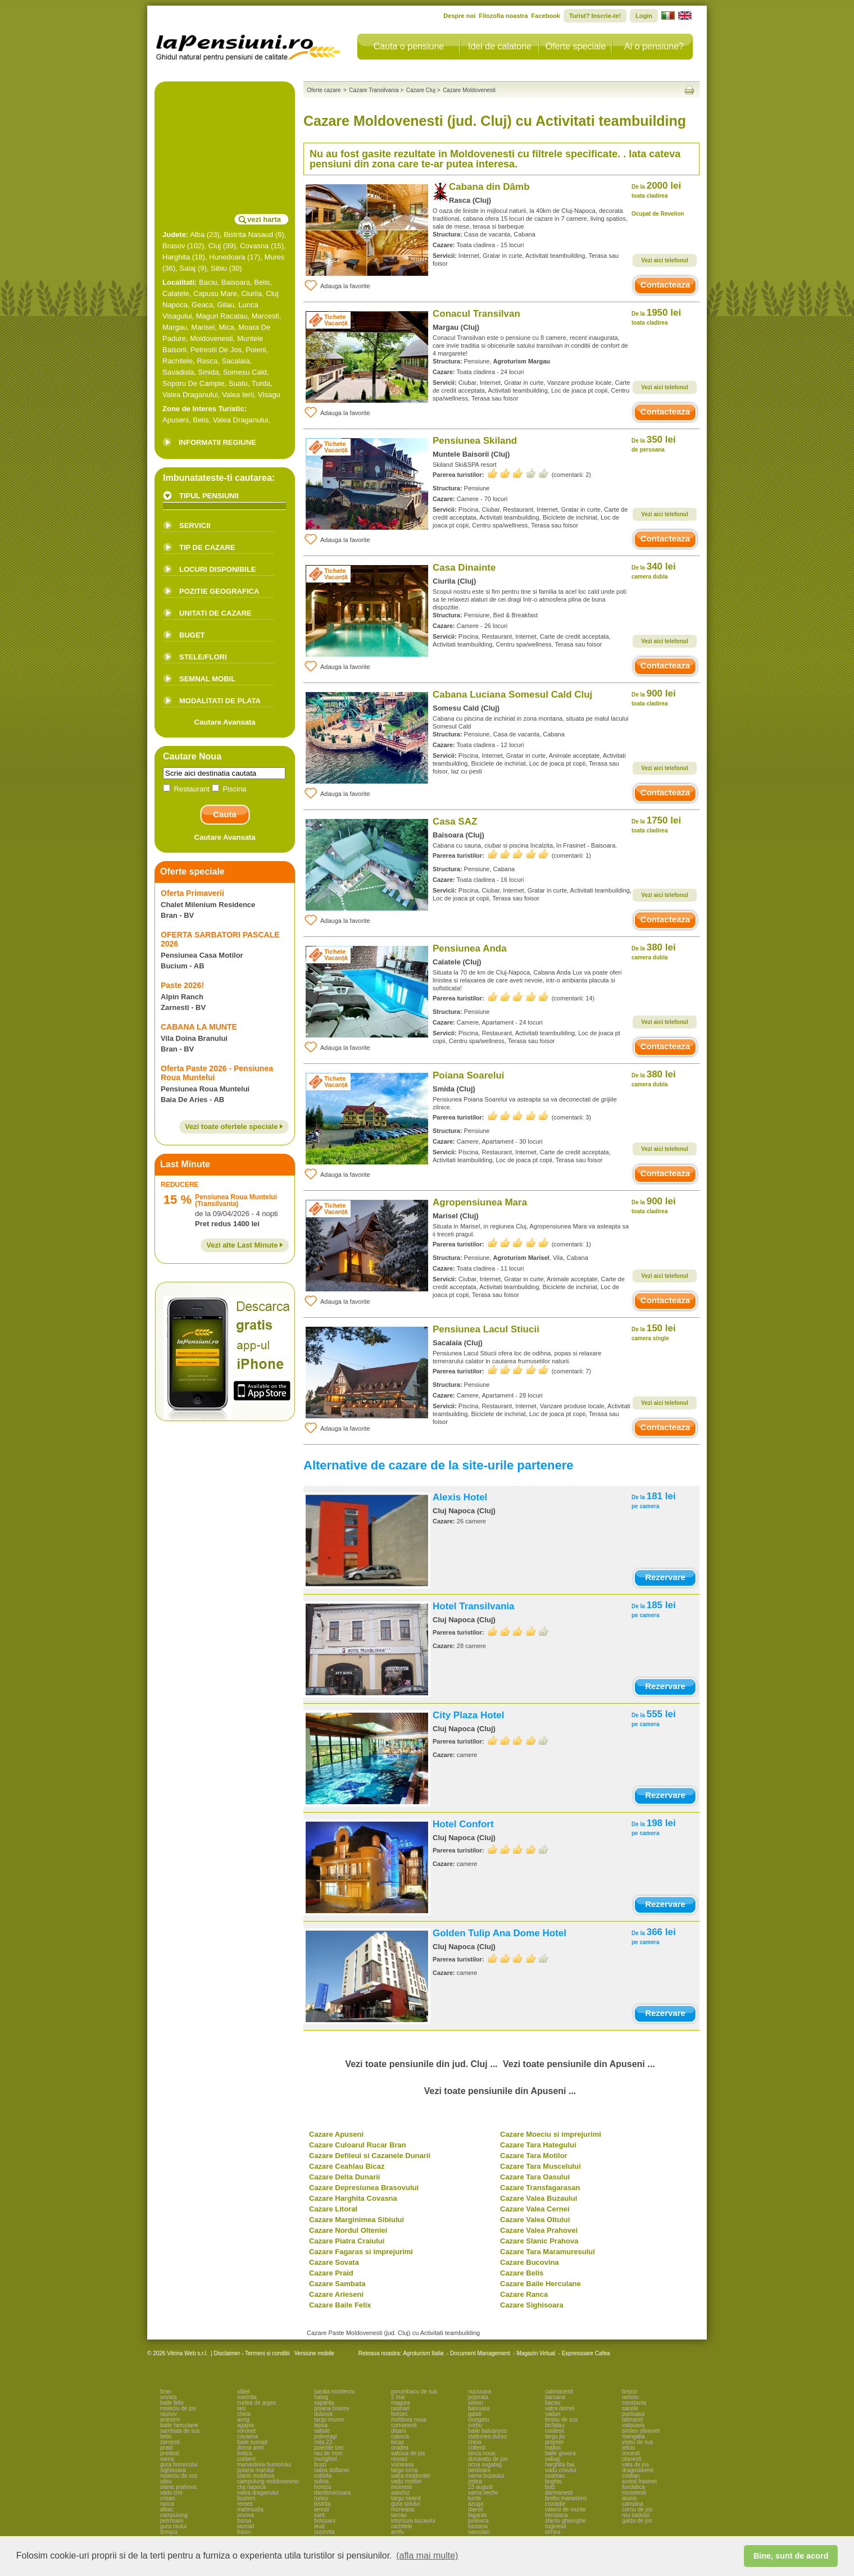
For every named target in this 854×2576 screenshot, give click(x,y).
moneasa (402, 2509)
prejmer (554, 2442)
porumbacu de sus (414, 2391)
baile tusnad (252, 2442)
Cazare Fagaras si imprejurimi (361, 2251)
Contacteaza (665, 284)
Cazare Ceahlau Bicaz (346, 2166)
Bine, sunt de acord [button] (791, 2555)
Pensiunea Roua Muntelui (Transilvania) (236, 1200)
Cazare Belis (521, 2273)
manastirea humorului (264, 2464)
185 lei (654, 1609)
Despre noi (459, 15)
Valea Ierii (238, 394)
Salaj (187, 268)
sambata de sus (180, 2431)
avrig (243, 2419)
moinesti (401, 2487)
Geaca (202, 305)
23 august (480, 2487)
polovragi (325, 2436)
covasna (247, 2436)
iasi (241, 2408)
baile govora (560, 2453)
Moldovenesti (211, 338)
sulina (321, 2481)
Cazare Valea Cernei (535, 2209)
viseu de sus (637, 2442)
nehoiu (630, 2397)
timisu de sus (561, 2419)
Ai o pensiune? (654, 46)
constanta (634, 2403)
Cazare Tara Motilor (533, 2155)
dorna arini (250, 2448)
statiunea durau (487, 2436)
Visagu (269, 394)
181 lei (654, 1500)
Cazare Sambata (337, 2283)
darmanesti (559, 2492)
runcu (321, 2498)
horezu (322, 2487)
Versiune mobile (313, 2353)
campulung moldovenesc (268, 2481)
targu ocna (404, 2470)
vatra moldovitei (410, 2476)
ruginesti (555, 2526)
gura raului (173, 2526)
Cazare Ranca (524, 2294)
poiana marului (255, 2470)
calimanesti (559, 2391)
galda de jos (637, 2521)
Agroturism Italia (423, 2353)
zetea (474, 2481)
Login (643, 15)
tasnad (245, 2526)
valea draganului (257, 2492)
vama (167, 2459)
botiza (244, 2453)
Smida (208, 372)
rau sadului (635, 2515)
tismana (478, 2526)
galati (474, 2414)
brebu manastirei (566, 2498)
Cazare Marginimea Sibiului (356, 2219)
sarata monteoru (334, 2391)
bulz (550, 2487)
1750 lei (656, 824)
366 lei (654, 1936)
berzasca (556, 2515)
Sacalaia (236, 361)
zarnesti (170, 2442)
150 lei (654, 1332)
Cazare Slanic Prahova (539, 2241)
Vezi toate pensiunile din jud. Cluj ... (421, 2064)
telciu (628, 2448)
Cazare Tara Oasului (535, 2177)
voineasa (402, 2464)
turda (474, 2498)
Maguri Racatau (222, 316)
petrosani (171, 2521)
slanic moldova (255, 2476)
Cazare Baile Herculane (540, 2283)
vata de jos (635, 2464)
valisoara (633, 2425)
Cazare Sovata (334, 2262)
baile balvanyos (487, 2431)
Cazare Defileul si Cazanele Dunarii (369, 2155)
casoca (400, 2436)
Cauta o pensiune (409, 46)
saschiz (400, 2492)
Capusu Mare (215, 293)
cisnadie (555, 2504)
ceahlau (555, 2476)
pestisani (479, 2470)
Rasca (207, 361)
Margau (174, 327)
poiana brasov (331, 2408)
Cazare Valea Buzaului (538, 2198)
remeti (245, 2504)
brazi (320, 2464)
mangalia (633, 2436)
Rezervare (665, 1577)
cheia (244, 2414)
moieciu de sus (179, 2476)
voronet (246, 2431)
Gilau (225, 305)
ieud (319, 2526)
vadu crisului (560, 2470)
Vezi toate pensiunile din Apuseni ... (579, 2064)
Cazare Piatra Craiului (346, 2241)
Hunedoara (227, 257)
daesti (475, 2509)
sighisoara (173, 2470)
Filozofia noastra (503, 15)
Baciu (208, 282)
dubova (323, 2414)
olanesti (631, 2459)
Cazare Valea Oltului (535, 2219)
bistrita (322, 2504)
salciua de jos (408, 2453)
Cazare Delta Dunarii (344, 2177)
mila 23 (323, 2442)
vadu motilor (406, 2481)
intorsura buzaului (413, 2521)
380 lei (654, 951)
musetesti (634, 2492)
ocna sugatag (485, 2464)
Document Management (480, 2353)
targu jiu (555, 2436)
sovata (168, 2397)
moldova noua (408, 2419)
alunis (629, 2498)
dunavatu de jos (488, 2459)
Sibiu (219, 268)
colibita (322, 2476)
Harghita (176, 257)
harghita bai (559, 2464)
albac (167, 2509)
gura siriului (405, 2504)
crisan (167, 2498)
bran (165, 2391)
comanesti (404, 2425)
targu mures (329, 2419)
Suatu (238, 383)
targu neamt (406, 2498)
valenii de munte (565, 2509)
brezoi (629, 2391)
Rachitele (177, 361)
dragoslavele (638, 2470)
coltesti (476, 2448)
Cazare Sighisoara (532, 2305)
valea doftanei (331, 2470)
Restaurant (187, 789)
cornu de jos (637, 2509)
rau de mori (328, 2453)
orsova (245, 2515)
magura (400, 2403)
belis (166, 2436)
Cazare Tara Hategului (538, 2145)
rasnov (168, 2414)
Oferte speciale (576, 46)
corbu (475, 2425)
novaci (399, 2459)
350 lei (654, 443)
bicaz (397, 2442)
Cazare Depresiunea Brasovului (364, 2187)
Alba (197, 234)
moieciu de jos (178, 2408)
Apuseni (175, 420)
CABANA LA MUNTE (199, 1026)
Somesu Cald (245, 372)
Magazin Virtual (536, 2353)
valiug (552, 2459)
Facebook (546, 15)
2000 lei (656, 189)
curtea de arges (256, 2403)
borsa (244, 2521)
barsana (555, 2397)
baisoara (478, 2408)
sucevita (324, 2532)
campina (632, 2504)
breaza (169, 2532)
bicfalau (554, 2425)
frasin (244, 2532)
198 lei (654, 1827)
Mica (226, 327)
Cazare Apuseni (336, 2134)
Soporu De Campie (193, 383)
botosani (324, 2521)
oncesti (631, 2453)
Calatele (175, 293)
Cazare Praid (331, 2273)
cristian (631, 2476)
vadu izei (171, 2492)
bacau (552, 2403)
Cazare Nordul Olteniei (348, 2230)
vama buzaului (486, 2476)
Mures (274, 257)
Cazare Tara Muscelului (540, 2166)
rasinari (400, 2408)
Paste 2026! (182, 985)
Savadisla (178, 372)
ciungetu (478, 2419)
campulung (174, 2515)
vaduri (552, 2414)
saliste (322, 2431)
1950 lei (656, 316)
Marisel (203, 327)
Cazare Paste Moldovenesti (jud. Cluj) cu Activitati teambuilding (393, 2332)
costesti (554, 2431)
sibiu (166, 2481)
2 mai (398, 2397)
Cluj (214, 246)
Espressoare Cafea (586, 2353)
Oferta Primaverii (192, 893)
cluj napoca (251, 2487)
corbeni (246, 2459)
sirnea (552, 2532)
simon (475, 2403)
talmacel (632, 2419)
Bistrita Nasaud (248, 234)
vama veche (483, 2492)
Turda (261, 383)
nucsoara (479, 2391)
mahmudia (250, 2509)
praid (166, 2448)
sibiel (243, 2391)
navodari (478, 2532)
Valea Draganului (190, 394)
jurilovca (478, 2521)
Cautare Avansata (225, 722)
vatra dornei (560, 2408)
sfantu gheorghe (565, 2521)
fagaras (477, 2515)
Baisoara (235, 282)
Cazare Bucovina (529, 2262)
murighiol (325, 2459)
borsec (399, 2414)
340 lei (654, 570)
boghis (553, 2481)
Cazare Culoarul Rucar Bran (357, 2145)
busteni (246, 2498)
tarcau (399, 2515)
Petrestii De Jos (216, 349)
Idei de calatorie (500, 46)
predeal (169, 2453)
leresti (321, 2509)
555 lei (654, 1718)
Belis (262, 282)
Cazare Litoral (333, 2209)
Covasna (254, 246)
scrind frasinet (639, 2481)
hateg (321, 2397)
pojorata (478, 2397)
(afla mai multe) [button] (427, 2555)
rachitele (401, 2526)
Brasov (173, 246)
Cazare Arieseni (336, 2294)
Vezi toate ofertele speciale (234, 1126)
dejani (398, 2431)
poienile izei (328, 2448)
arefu (397, 2532)
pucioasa (633, 2414)
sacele (630, 2408)
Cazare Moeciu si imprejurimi (550, 2134)
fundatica (633, 2487)
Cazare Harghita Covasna (353, 2198)
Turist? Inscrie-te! (595, 15)
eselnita (246, 2397)
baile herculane (179, 2425)
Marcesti (265, 316)
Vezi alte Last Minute (244, 1245)
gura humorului (179, 2464)
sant (319, 2515)
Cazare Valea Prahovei (539, 2230)
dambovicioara (332, 2492)
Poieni (256, 349)
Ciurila (251, 293)
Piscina (229, 789)
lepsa (321, 2425)
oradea (399, 2448)
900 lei (654, 697)
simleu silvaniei (641, 2431)
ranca (167, 2504)
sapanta (324, 2403)
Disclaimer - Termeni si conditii (252, 2353)
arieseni (170, 2419)
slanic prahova (178, 2487)
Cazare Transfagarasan (540, 2187)
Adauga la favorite (336, 285)
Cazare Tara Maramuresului (547, 2251)
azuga (475, 2504)
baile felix (172, 2403)
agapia (245, 2425)
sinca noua (481, 2453)
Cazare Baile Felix (340, 2305)
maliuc (553, 2448)
